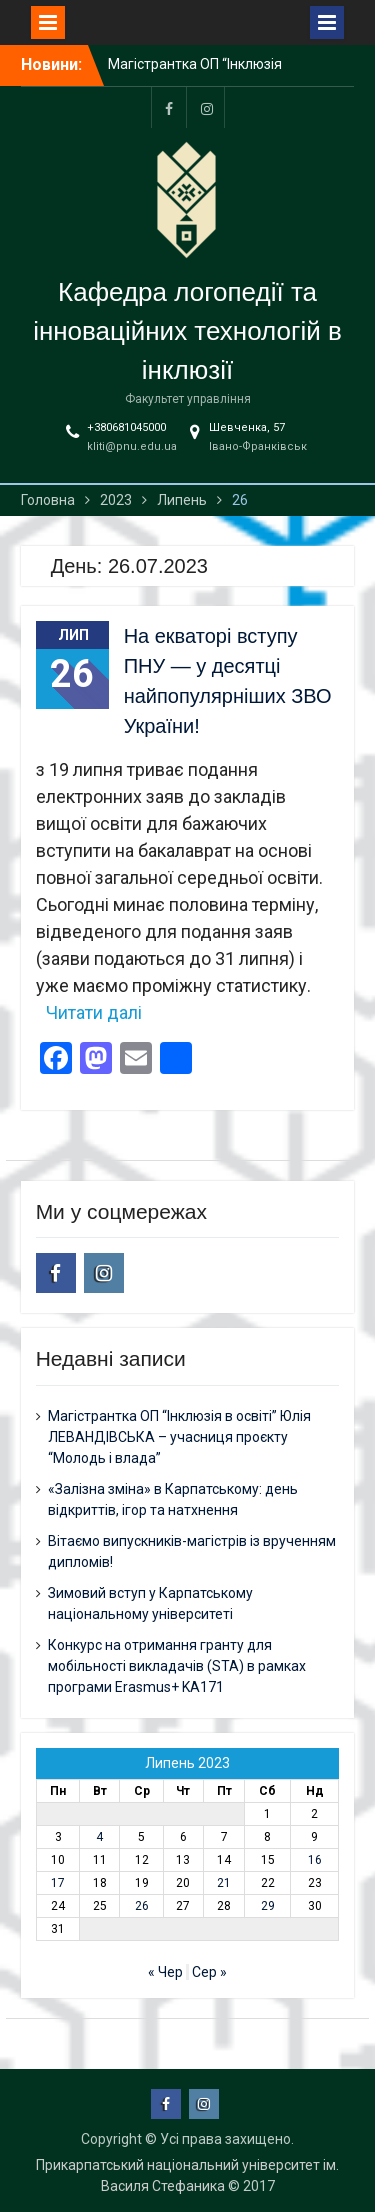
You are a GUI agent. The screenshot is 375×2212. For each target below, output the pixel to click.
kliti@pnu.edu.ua (132, 446)
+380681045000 (126, 427)
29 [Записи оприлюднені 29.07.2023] (268, 1906)
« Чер (165, 1972)
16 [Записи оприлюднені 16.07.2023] (315, 1860)
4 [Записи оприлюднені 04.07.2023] (99, 1837)
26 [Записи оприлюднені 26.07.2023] (142, 1906)
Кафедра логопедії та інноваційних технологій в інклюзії (187, 331)
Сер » (209, 1972)
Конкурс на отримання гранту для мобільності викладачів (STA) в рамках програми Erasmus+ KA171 (177, 1666)
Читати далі (94, 1012)
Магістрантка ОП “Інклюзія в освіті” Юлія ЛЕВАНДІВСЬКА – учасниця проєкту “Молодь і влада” (179, 1437)
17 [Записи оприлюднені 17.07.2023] (58, 1883)
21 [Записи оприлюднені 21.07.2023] (224, 1883)
